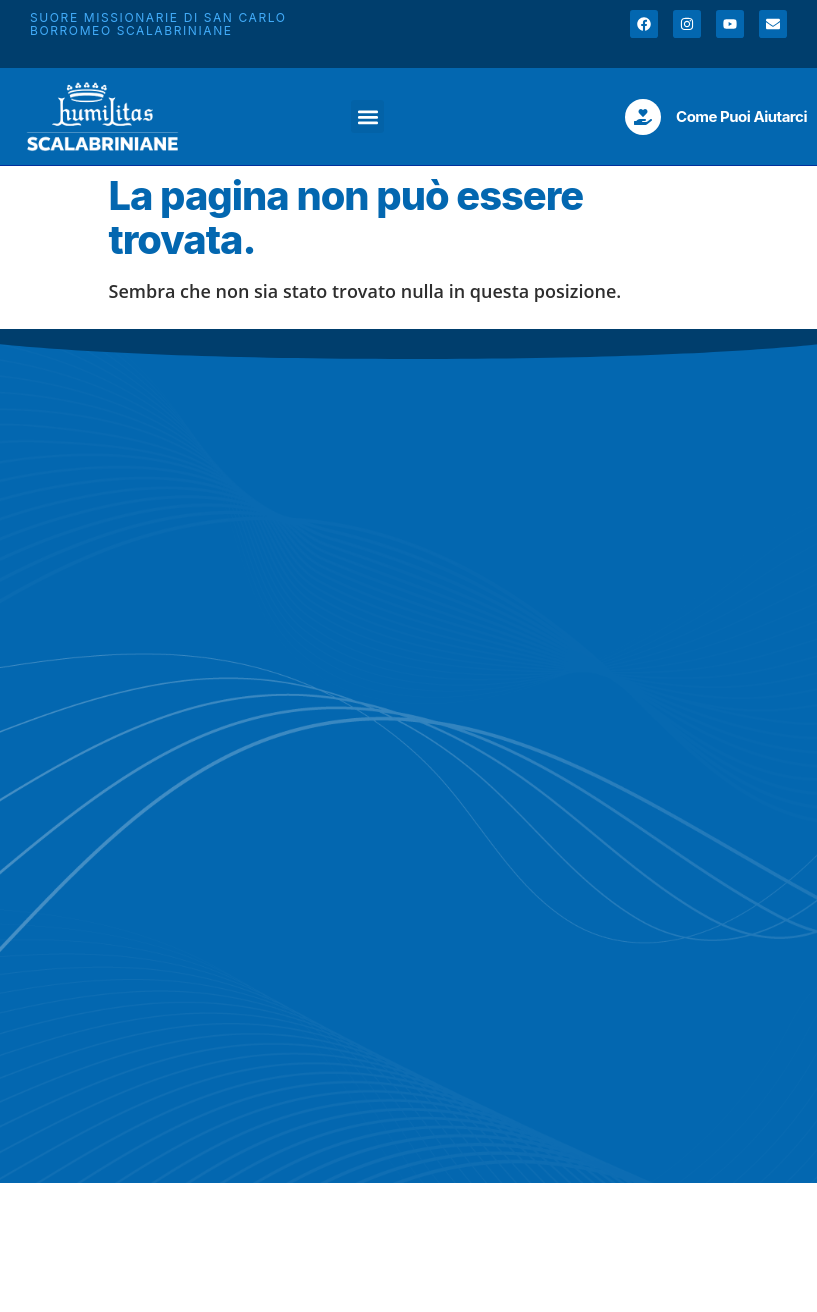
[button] (367, 116)
